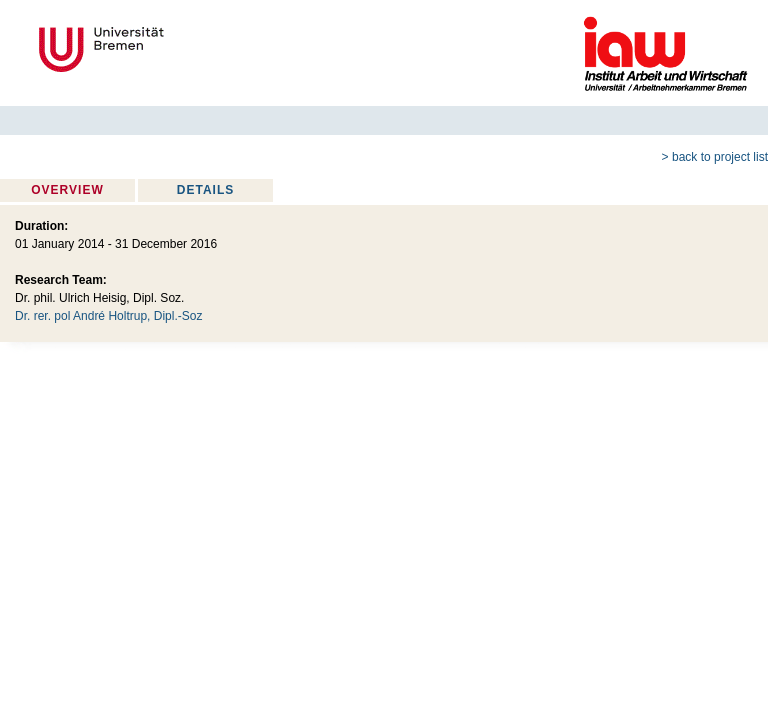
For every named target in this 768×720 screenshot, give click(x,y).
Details (205, 190)
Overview (67, 190)
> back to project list (715, 157)
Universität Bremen (168, 49)
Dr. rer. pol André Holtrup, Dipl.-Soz (108, 316)
